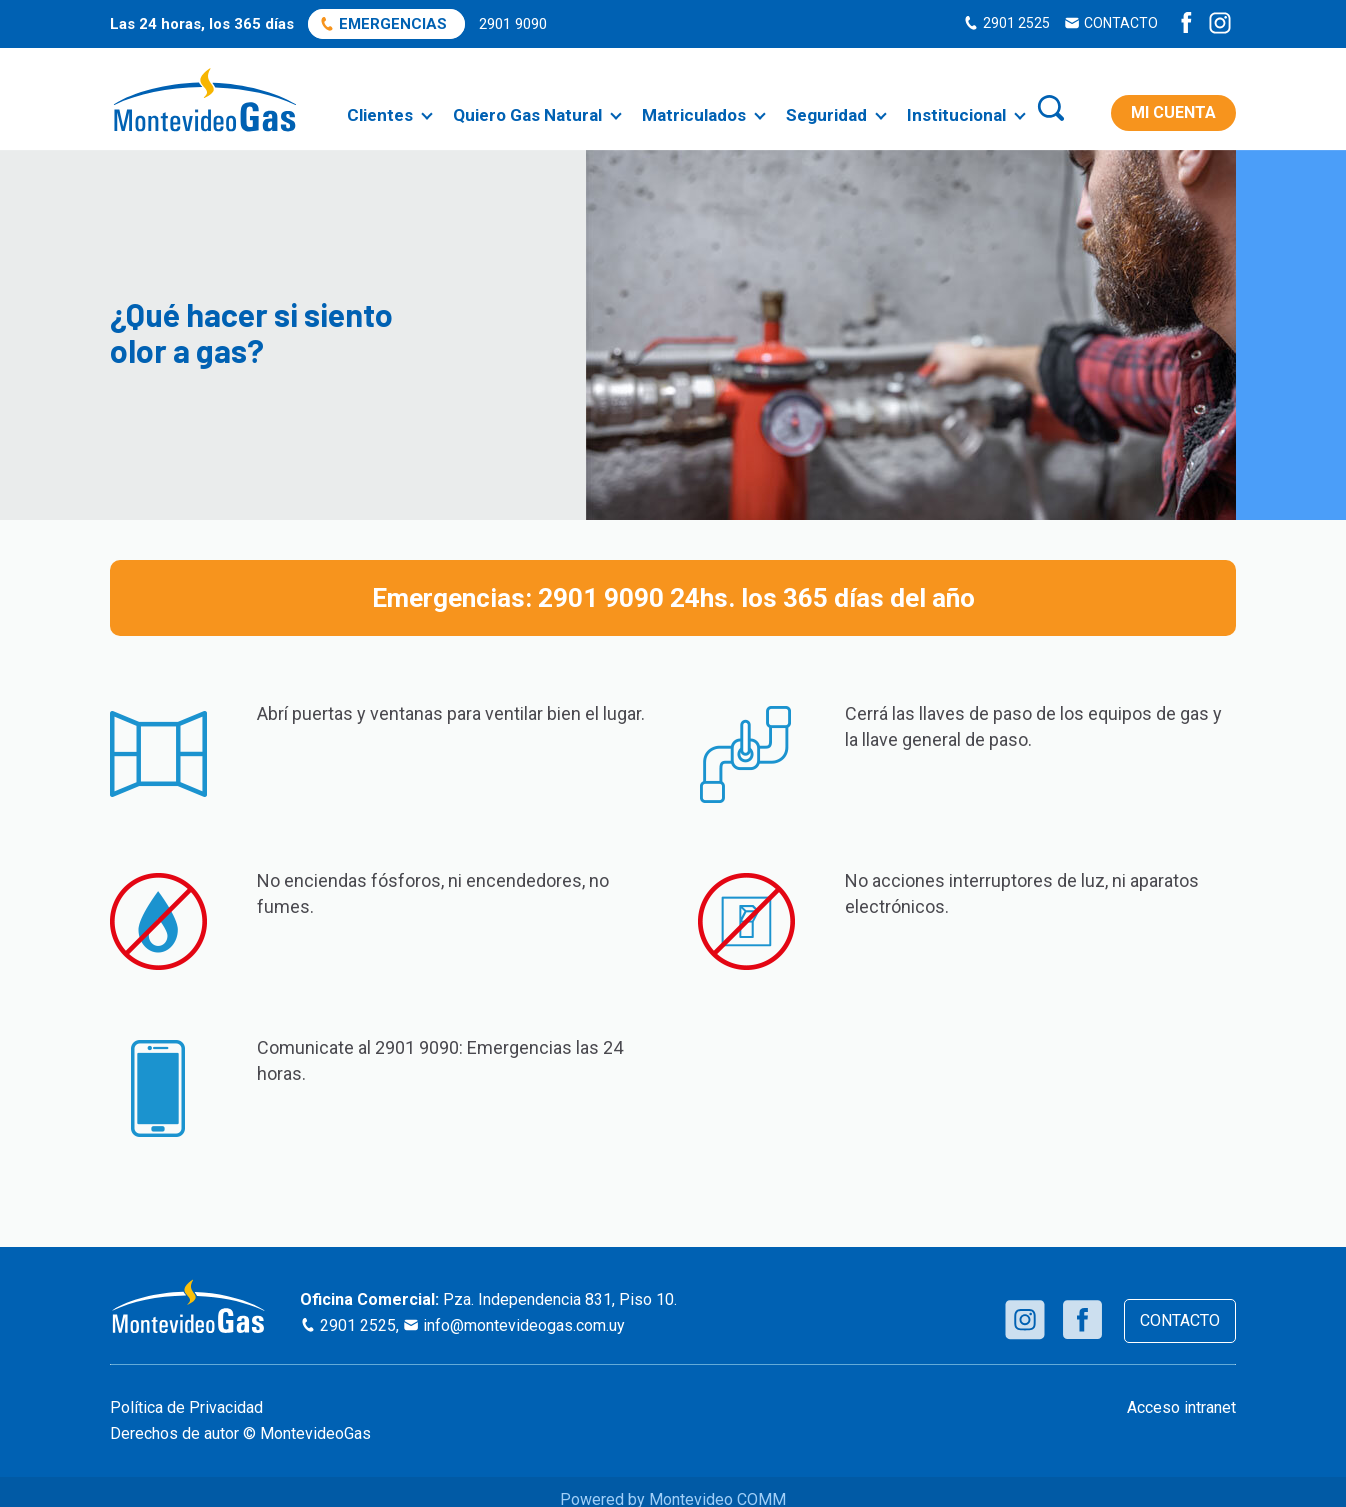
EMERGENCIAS (393, 24)
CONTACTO (1121, 23)
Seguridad (826, 115)
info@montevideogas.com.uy (524, 1325)
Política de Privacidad (186, 1407)
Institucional (956, 115)
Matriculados (694, 115)
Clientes (380, 115)
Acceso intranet (1181, 1407)
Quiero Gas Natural (527, 115)
